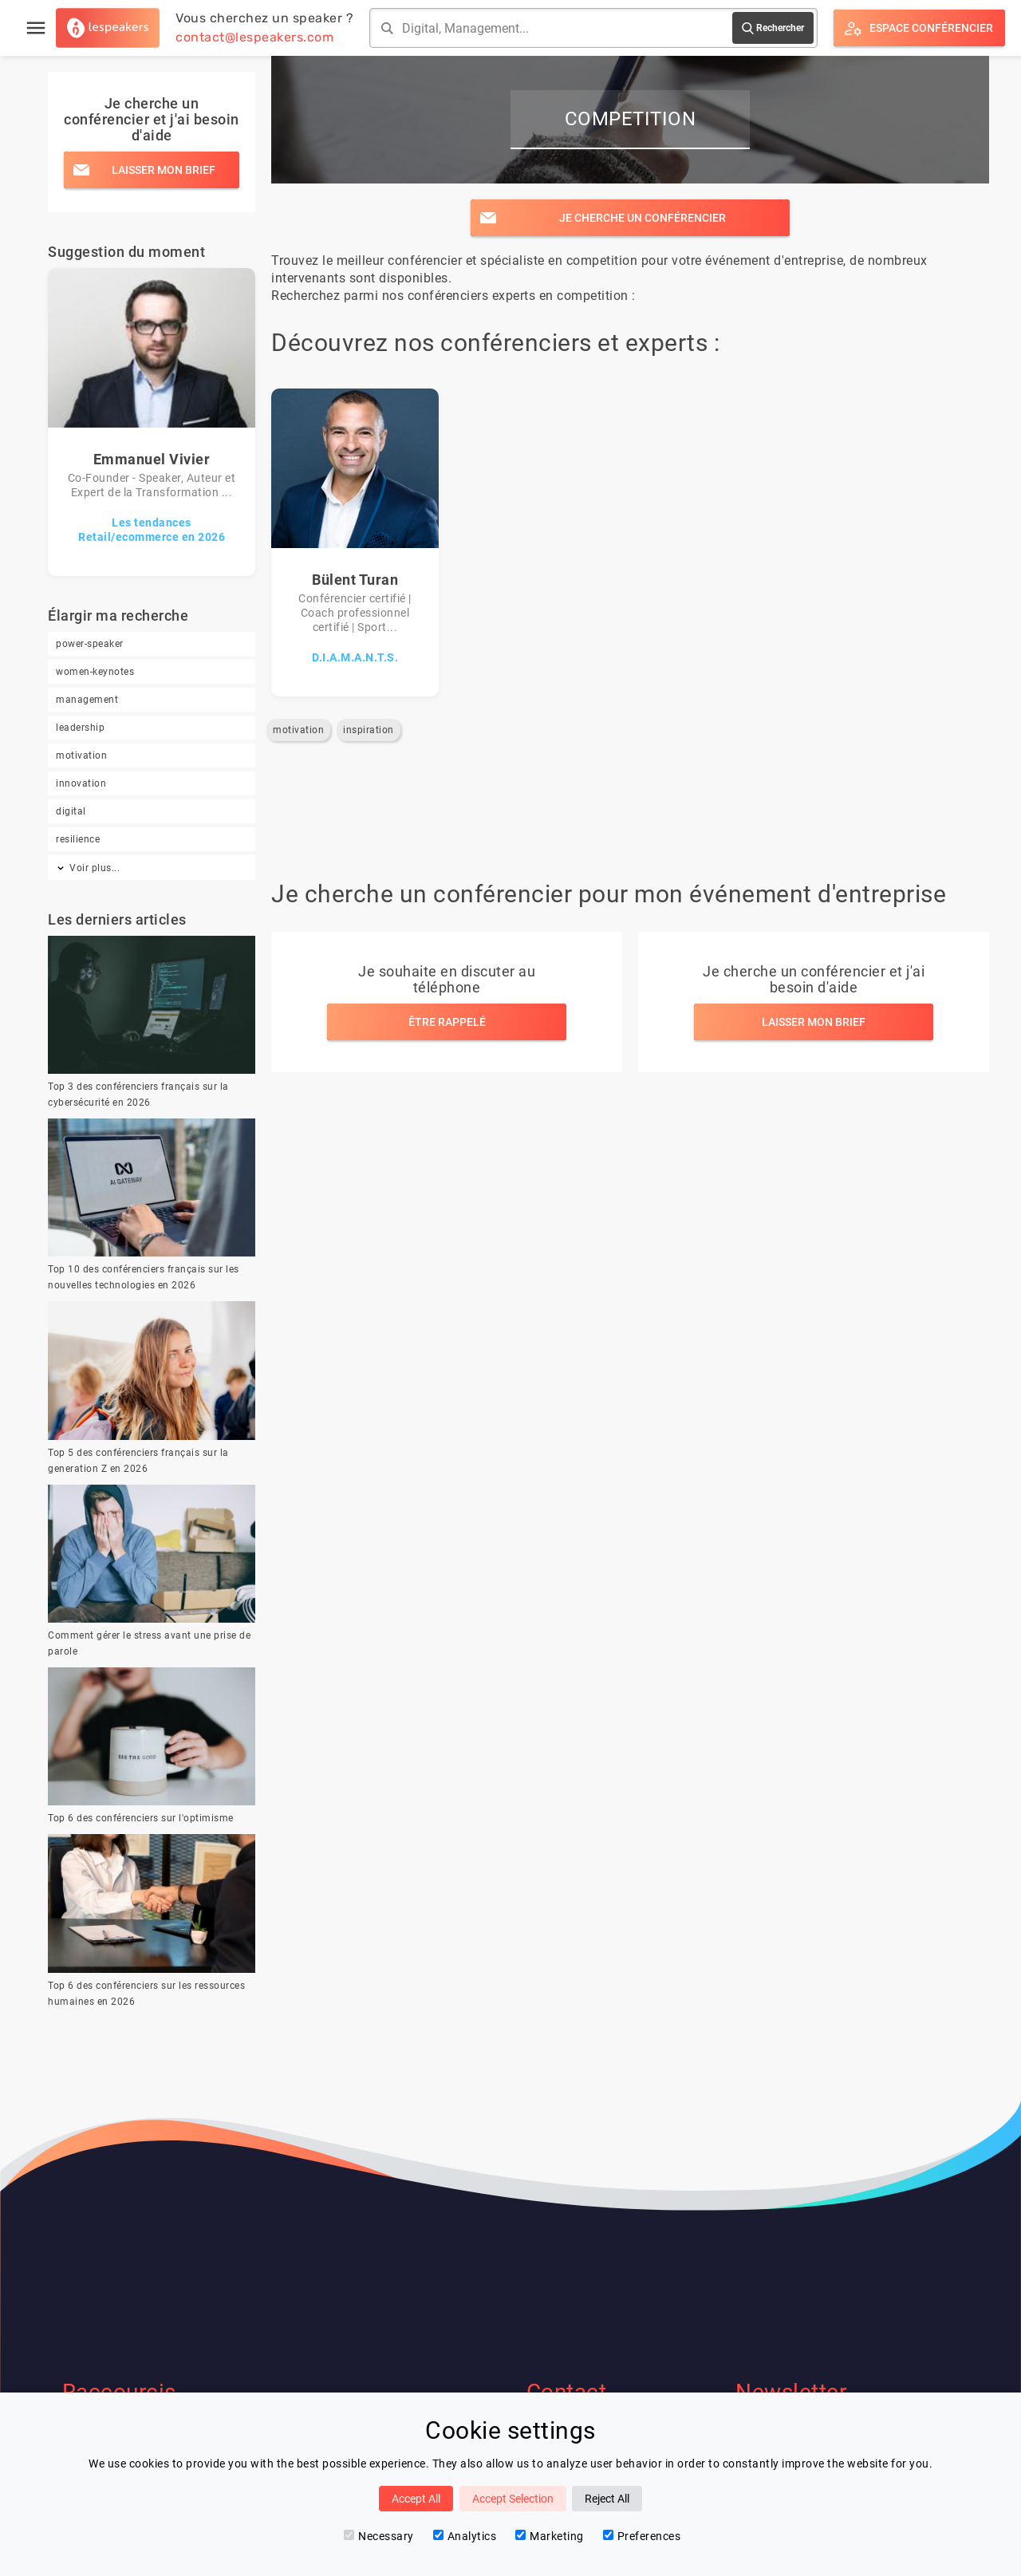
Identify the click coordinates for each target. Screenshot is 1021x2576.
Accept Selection (513, 2498)
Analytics (465, 2536)
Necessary (379, 2536)
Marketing (549, 2536)
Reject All (607, 2498)
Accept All (416, 2498)
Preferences (642, 2536)
